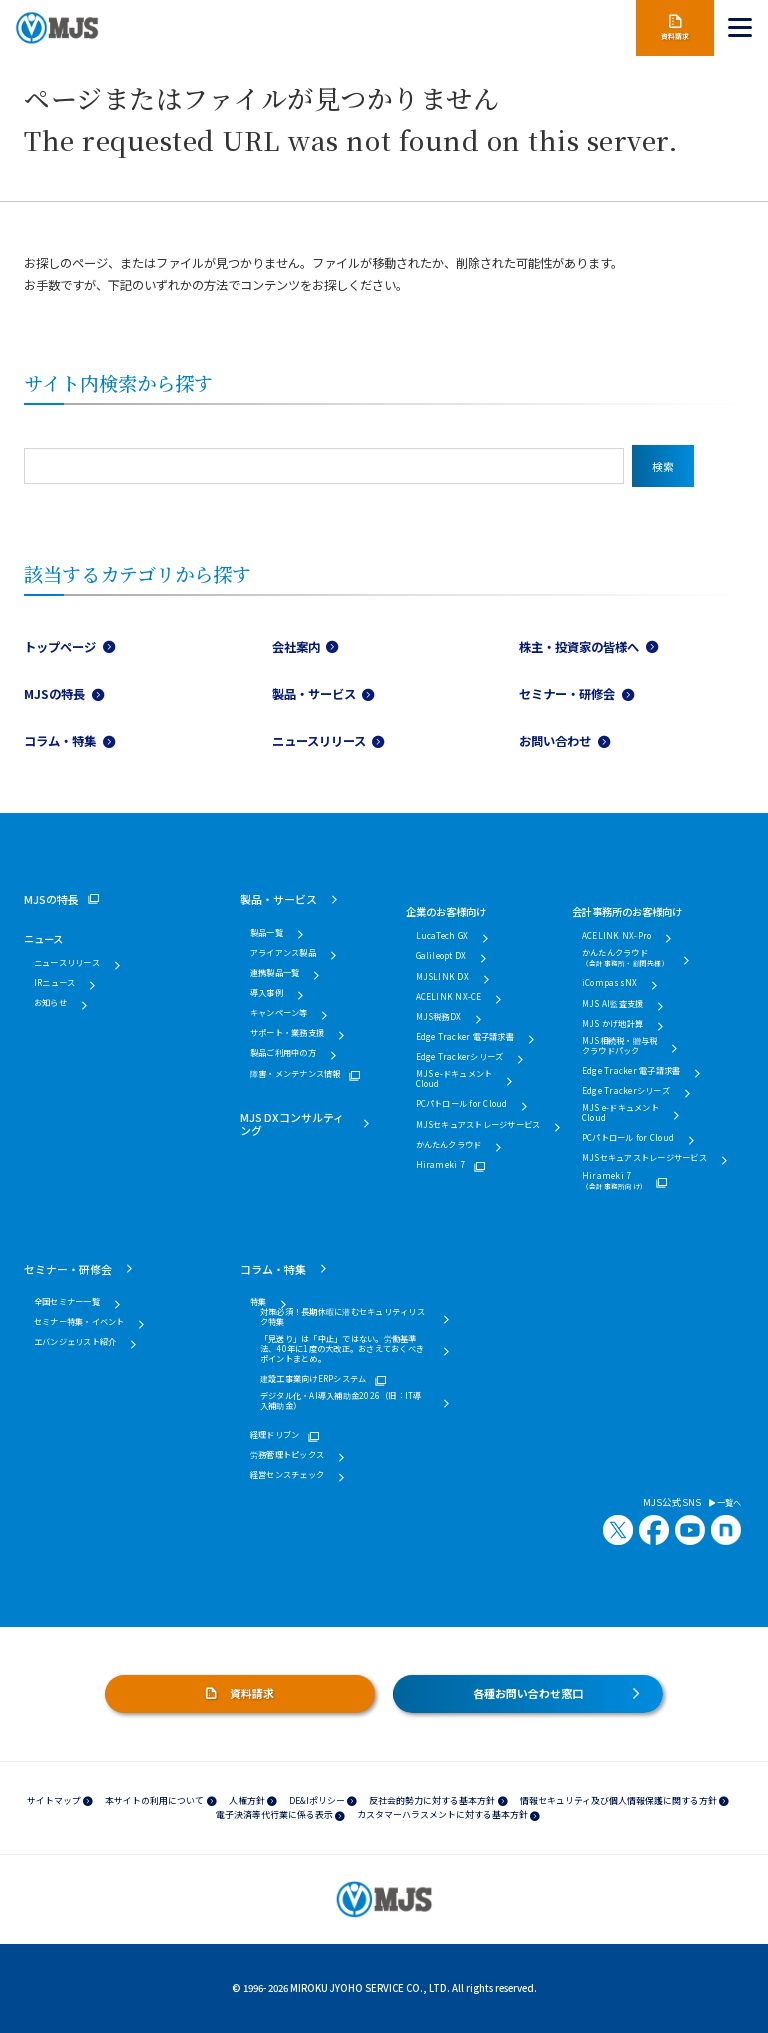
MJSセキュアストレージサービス (478, 1125)
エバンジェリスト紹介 (75, 1342)
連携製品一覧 (274, 973)
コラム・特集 (60, 741)
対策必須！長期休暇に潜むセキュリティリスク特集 (342, 1317)
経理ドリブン (274, 1435)
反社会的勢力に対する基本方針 (432, 1800)
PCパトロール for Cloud (462, 1104)
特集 (258, 1302)
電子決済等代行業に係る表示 (274, 1814)
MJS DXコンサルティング (292, 1123)
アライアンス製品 (283, 953)
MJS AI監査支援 (612, 1004)
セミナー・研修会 (567, 694)
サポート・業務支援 (287, 1033)
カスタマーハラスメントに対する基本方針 (442, 1814)
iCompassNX (609, 983)
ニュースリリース (319, 741)
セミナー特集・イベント (79, 1322)
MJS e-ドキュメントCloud (454, 1079)
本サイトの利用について (154, 1800)
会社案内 (296, 647)
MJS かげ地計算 (612, 1024)
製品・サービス (314, 694)
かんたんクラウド (449, 1145)
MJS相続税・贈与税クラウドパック (619, 1046)
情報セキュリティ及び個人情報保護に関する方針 (618, 1800)
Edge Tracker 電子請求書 (465, 1037)
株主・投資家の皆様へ (579, 647)
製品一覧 (266, 933)
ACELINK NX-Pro (616, 936)
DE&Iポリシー (317, 1800)
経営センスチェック (287, 1475)
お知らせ (50, 1003)
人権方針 (247, 1800)
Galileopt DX (441, 956)
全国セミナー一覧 (67, 1302)
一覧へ (725, 1503)
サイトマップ (54, 1800)
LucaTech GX (442, 936)
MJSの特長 (54, 694)
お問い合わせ (555, 741)
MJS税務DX (439, 1017)
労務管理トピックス (287, 1455)
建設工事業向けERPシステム (313, 1379)
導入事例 (266, 993)
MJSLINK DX (442, 977)
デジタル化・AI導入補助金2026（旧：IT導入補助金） (341, 1401)
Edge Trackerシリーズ (460, 1057)
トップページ (60, 647)
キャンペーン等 (279, 1013)
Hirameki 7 (440, 1165)
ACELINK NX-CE (449, 997)
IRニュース (54, 983)
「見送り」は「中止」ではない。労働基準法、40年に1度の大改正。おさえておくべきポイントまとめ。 (342, 1349)
